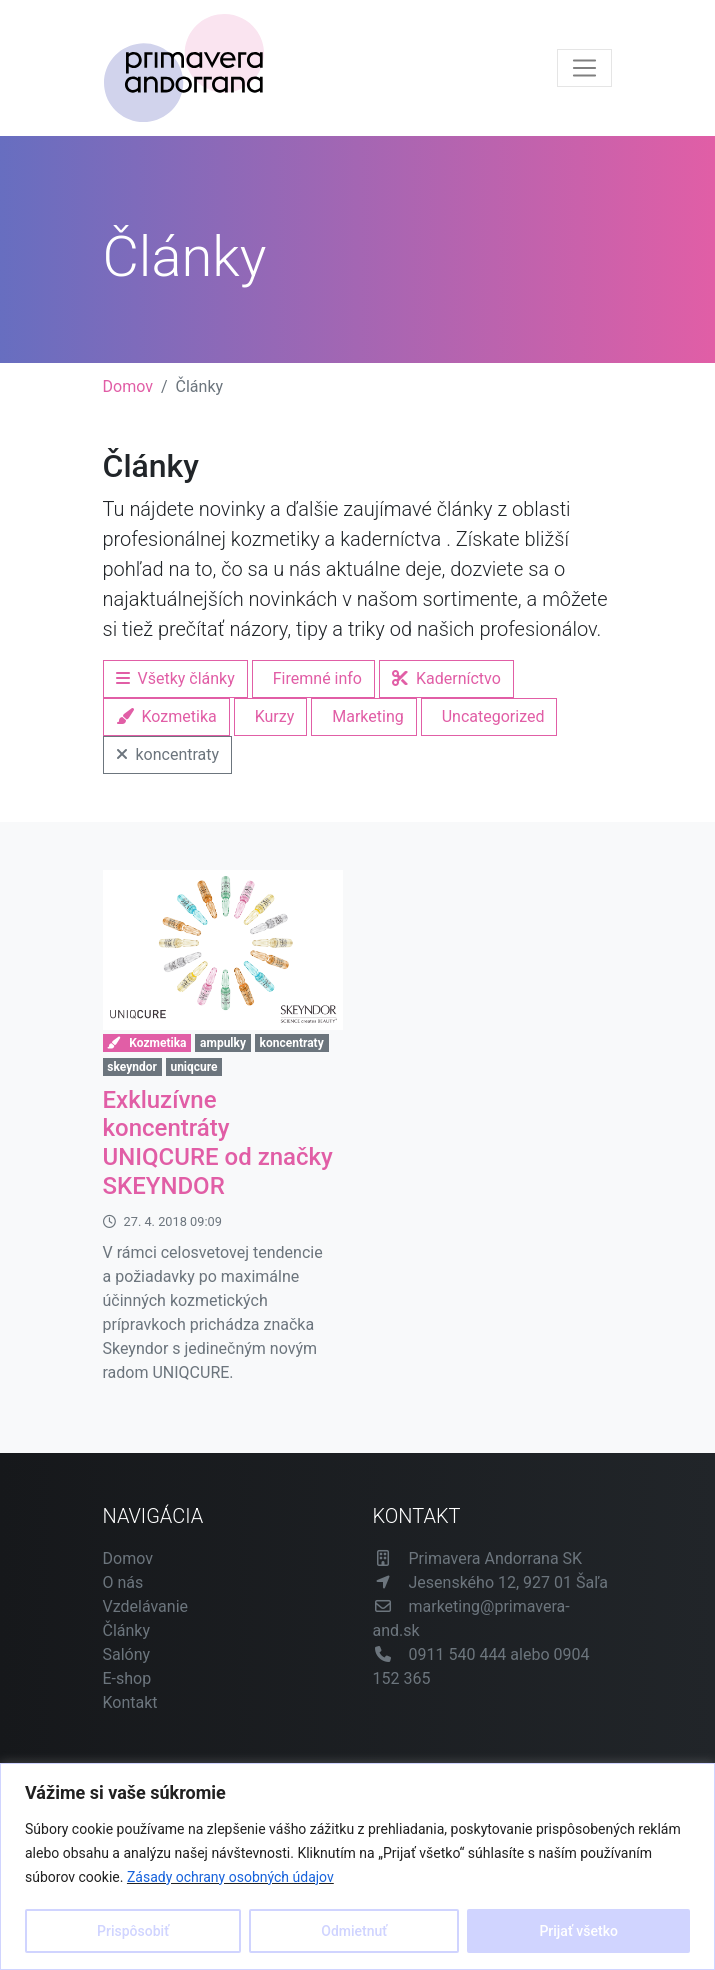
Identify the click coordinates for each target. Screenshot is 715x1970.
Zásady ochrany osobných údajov (230, 1877)
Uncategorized (493, 716)
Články (127, 1630)
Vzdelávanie (146, 1606)
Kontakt (130, 1702)
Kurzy (275, 716)
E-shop (127, 1678)
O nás (123, 1582)
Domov (128, 386)
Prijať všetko (578, 1931)
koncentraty (168, 754)
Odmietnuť (354, 1931)
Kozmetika (166, 716)
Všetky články (175, 678)
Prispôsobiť (133, 1931)
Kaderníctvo (446, 678)
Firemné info (317, 678)
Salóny (127, 1654)
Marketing (367, 716)
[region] (357, 1866)
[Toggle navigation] (584, 68)
